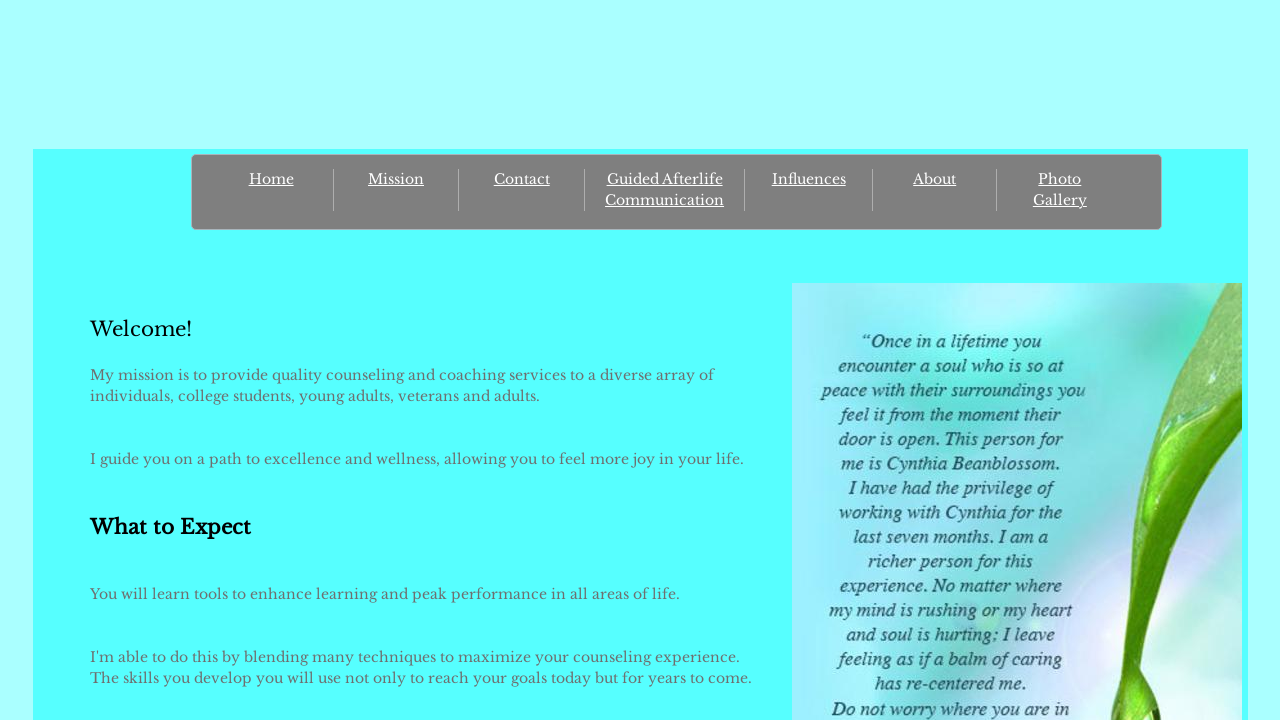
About (934, 179)
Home (271, 179)
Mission (396, 179)
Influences (809, 179)
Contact (522, 179)
